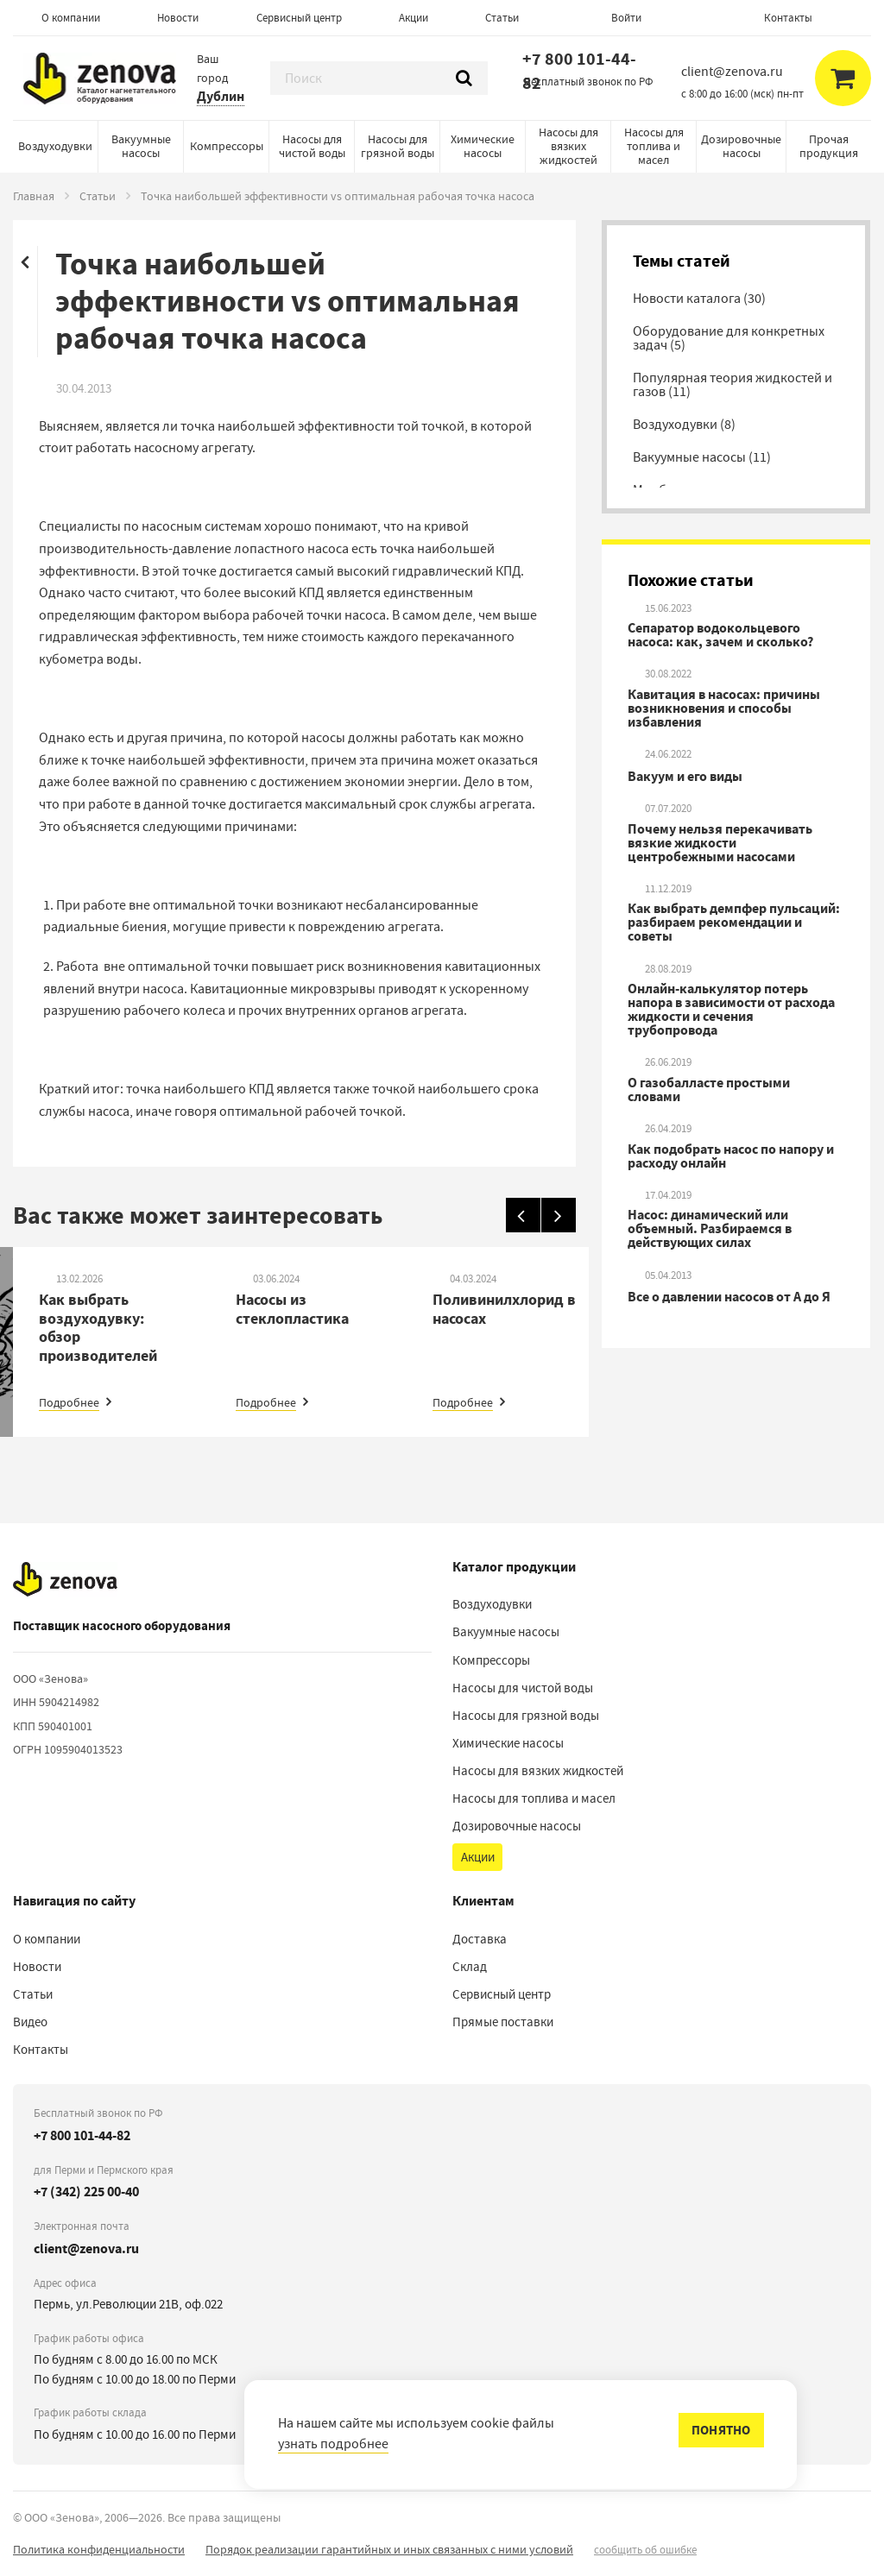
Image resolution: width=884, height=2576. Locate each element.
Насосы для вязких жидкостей (568, 145)
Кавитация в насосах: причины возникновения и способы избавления (724, 708)
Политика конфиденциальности (99, 2549)
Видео (30, 2022)
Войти (626, 17)
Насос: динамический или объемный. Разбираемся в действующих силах (710, 1229)
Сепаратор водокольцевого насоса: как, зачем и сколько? (720, 635)
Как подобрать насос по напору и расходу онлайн (731, 1156)
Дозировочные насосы (741, 146)
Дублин (220, 96)
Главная (33, 196)
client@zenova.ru (86, 2248)
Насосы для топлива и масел (654, 145)
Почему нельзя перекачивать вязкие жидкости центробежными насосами (720, 843)
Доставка (479, 1939)
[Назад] (523, 1215)
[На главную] (65, 1579)
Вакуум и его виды (685, 777)
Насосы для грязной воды (397, 146)
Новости (178, 17)
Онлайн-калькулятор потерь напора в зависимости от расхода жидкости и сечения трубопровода (731, 1009)
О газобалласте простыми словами (709, 1090)
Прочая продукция (828, 146)
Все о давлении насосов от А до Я (729, 1297)
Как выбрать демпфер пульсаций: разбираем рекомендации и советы (734, 922)
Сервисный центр (299, 17)
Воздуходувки (55, 146)
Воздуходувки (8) (684, 424)
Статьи (502, 17)
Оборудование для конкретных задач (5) (728, 338)
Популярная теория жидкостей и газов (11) (732, 384)
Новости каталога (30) (699, 298)
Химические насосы (483, 146)
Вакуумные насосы (141, 146)
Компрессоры (226, 146)
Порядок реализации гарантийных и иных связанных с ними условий (389, 2549)
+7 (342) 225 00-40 (86, 2191)
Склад (469, 1966)
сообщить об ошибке (645, 2549)
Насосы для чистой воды (312, 146)
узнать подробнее (333, 2444)
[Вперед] (558, 1215)
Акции (413, 17)
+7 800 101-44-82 (579, 71)
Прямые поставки (502, 2022)
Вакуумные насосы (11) (702, 457)
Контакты (788, 17)
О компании (70, 17)
